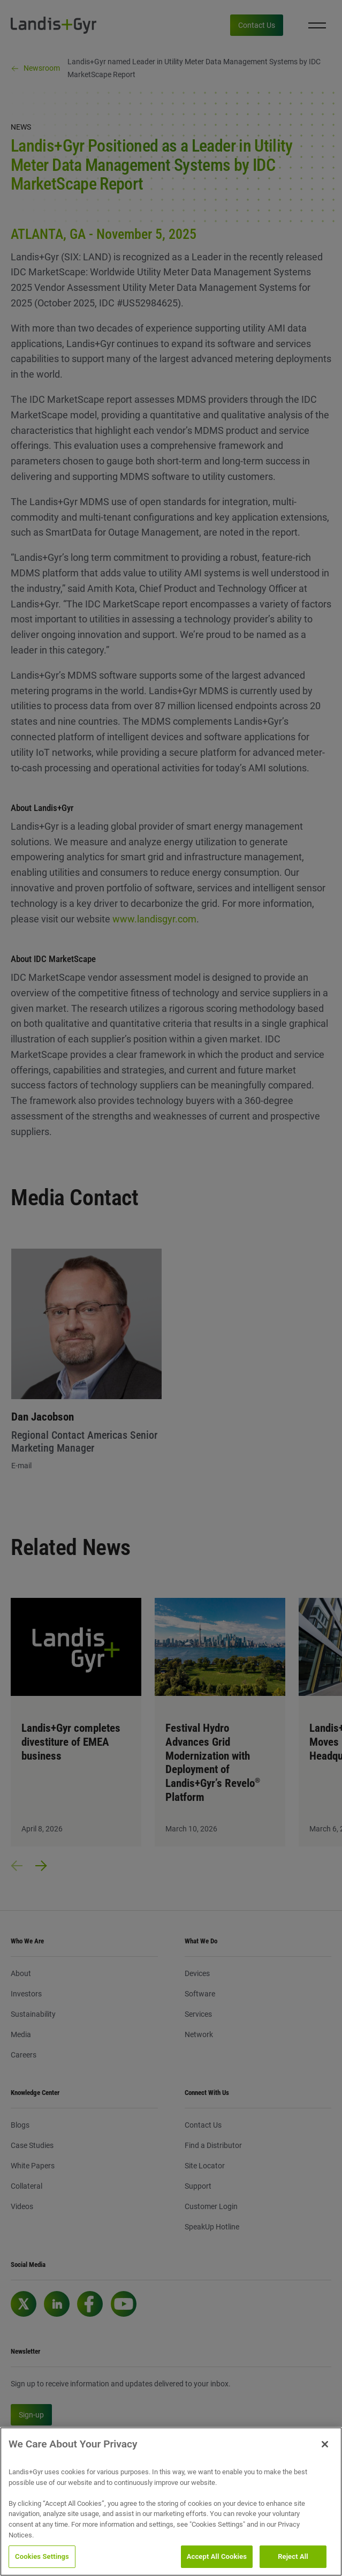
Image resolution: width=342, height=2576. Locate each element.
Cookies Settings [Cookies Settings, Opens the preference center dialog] (42, 2556)
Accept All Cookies (217, 2556)
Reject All (293, 2556)
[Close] (325, 2444)
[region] (171, 2501)
